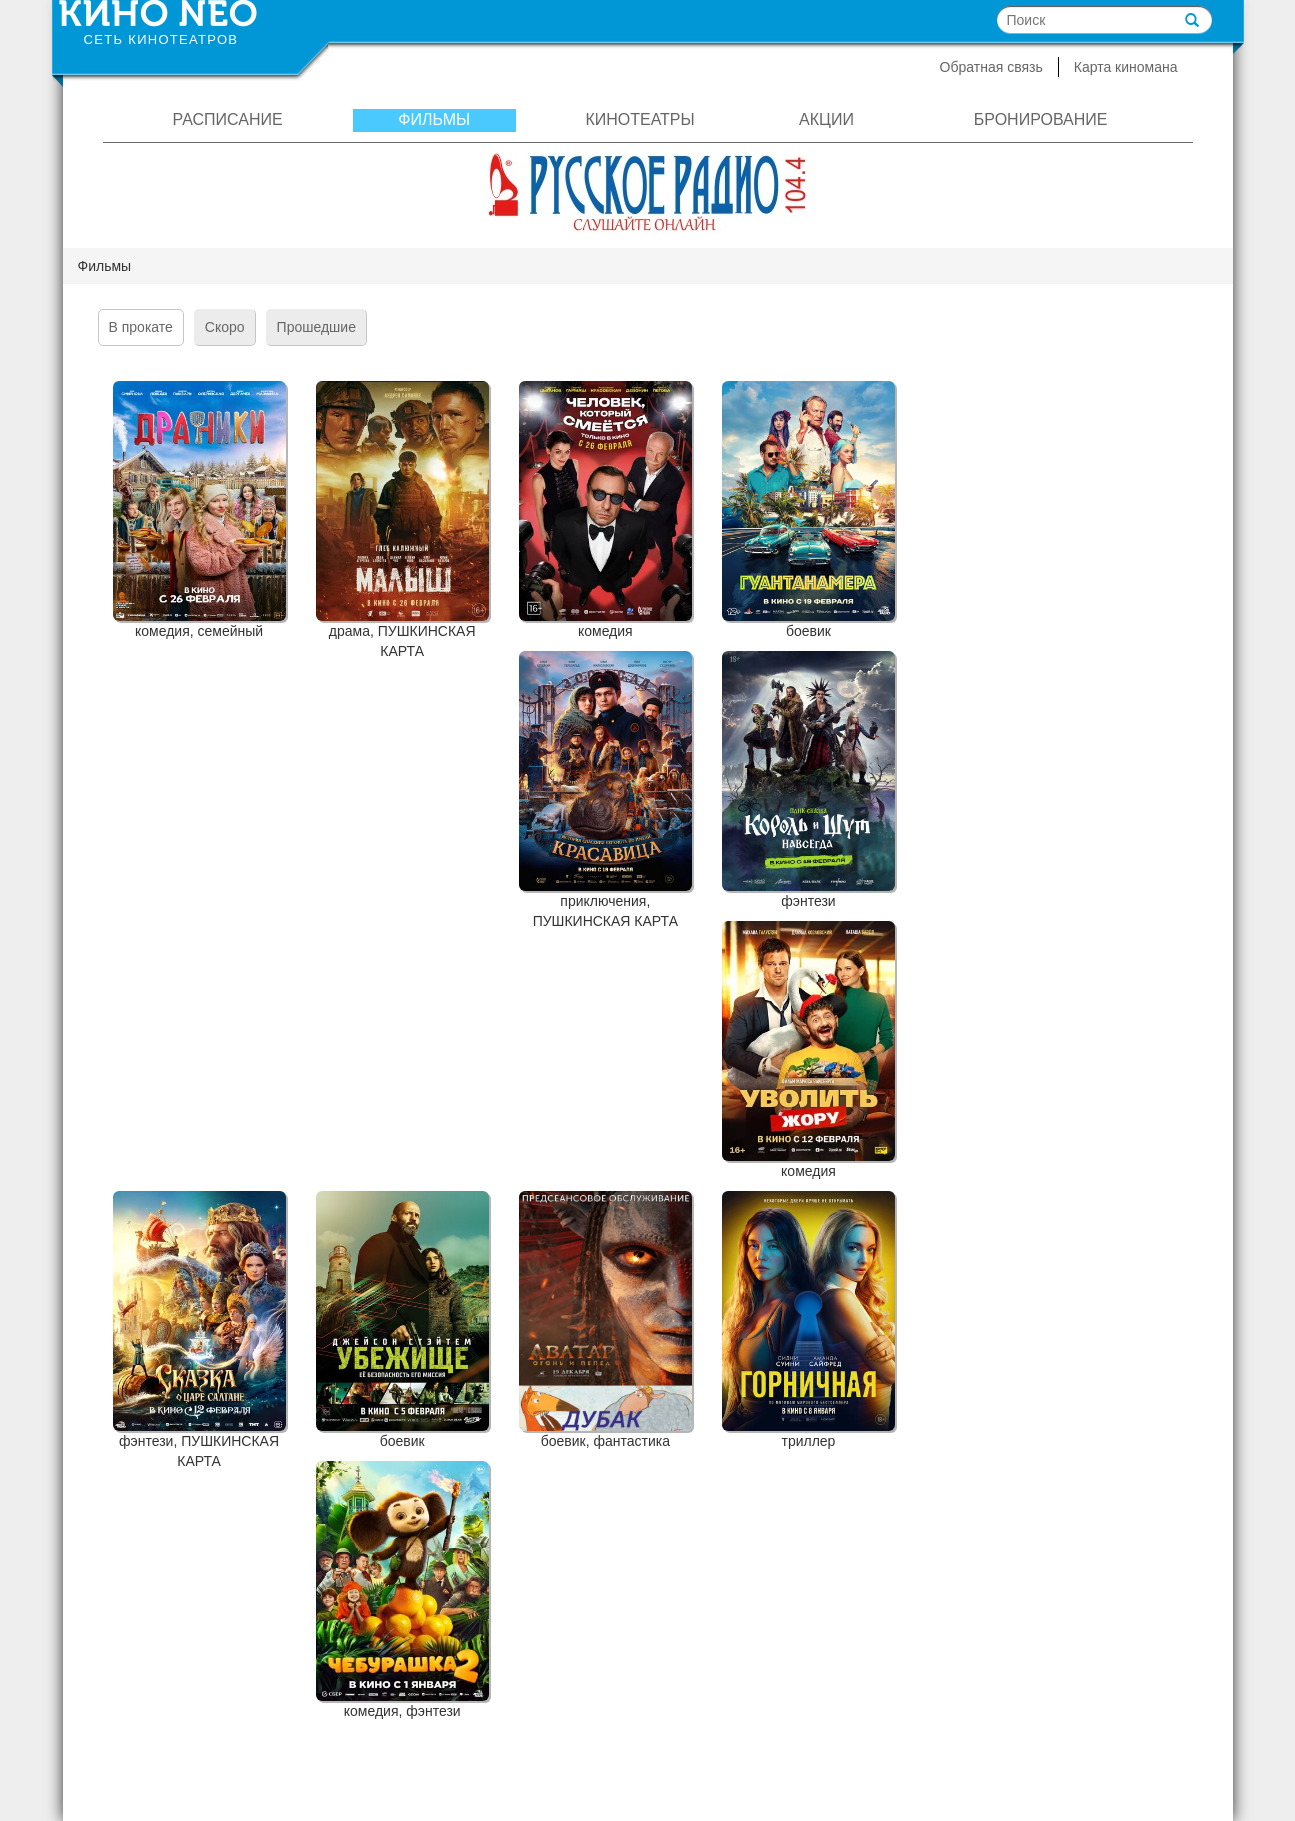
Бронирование (1041, 119)
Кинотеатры (639, 119)
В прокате (141, 327)
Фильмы (434, 119)
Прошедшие (316, 327)
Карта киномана (1126, 67)
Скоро (225, 327)
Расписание (228, 119)
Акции (826, 119)
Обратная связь (991, 67)
